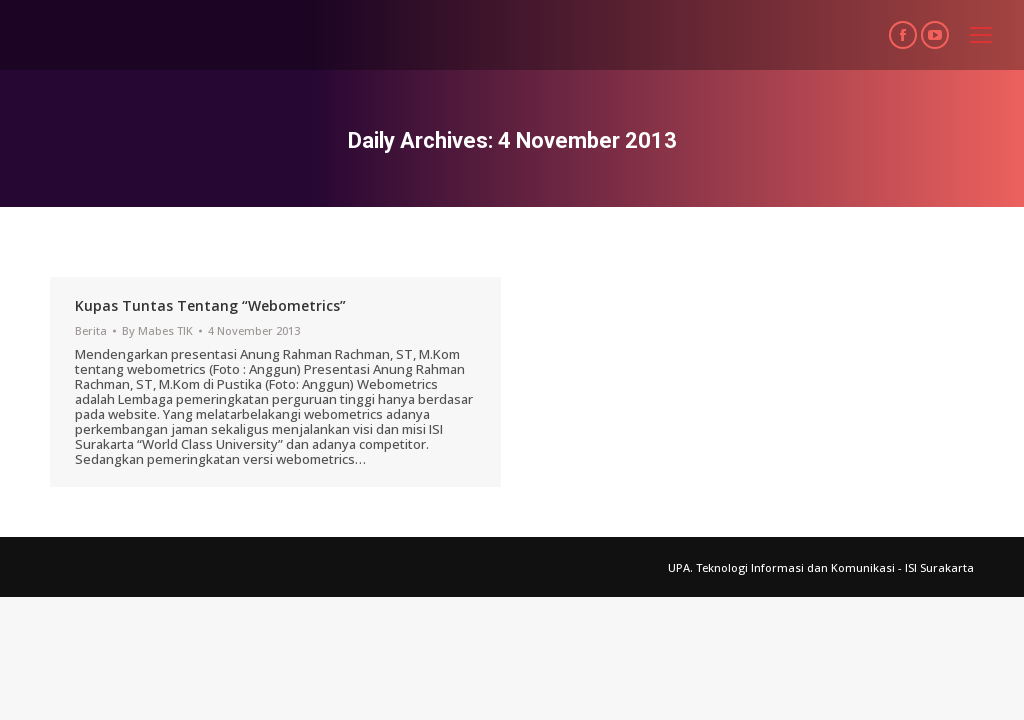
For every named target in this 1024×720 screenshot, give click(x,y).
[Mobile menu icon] (981, 35)
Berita (91, 330)
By (157, 330)
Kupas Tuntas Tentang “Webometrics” (210, 305)
